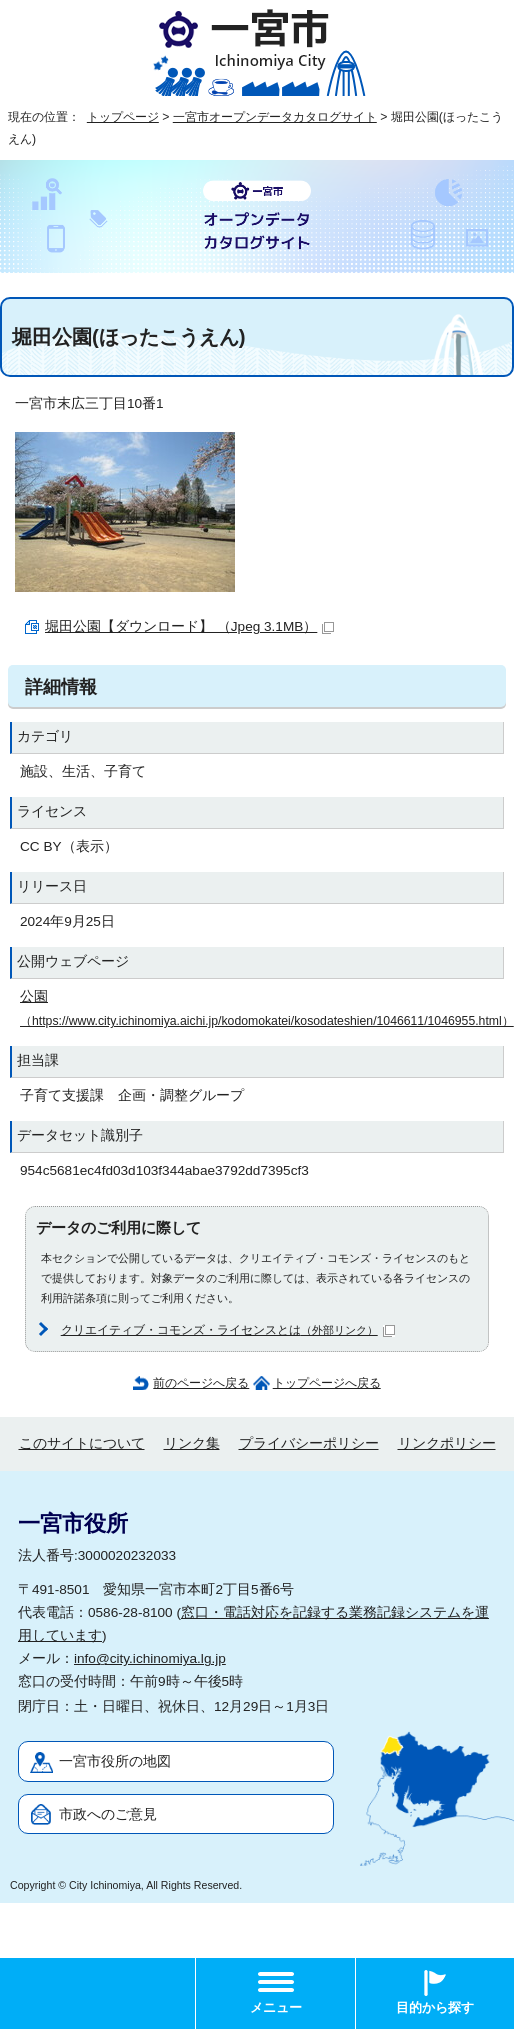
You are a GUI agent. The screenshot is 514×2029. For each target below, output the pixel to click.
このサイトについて (82, 1443)
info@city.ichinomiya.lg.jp (150, 1658)
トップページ (123, 117)
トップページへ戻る (327, 1383)
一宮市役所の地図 (115, 1761)
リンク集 (192, 1443)
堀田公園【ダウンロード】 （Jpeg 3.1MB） (189, 626)
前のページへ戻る (201, 1383)
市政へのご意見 (108, 1814)
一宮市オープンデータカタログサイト (275, 117)
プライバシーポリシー (309, 1443)
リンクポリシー (447, 1443)
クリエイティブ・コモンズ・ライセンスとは (228, 1330)
